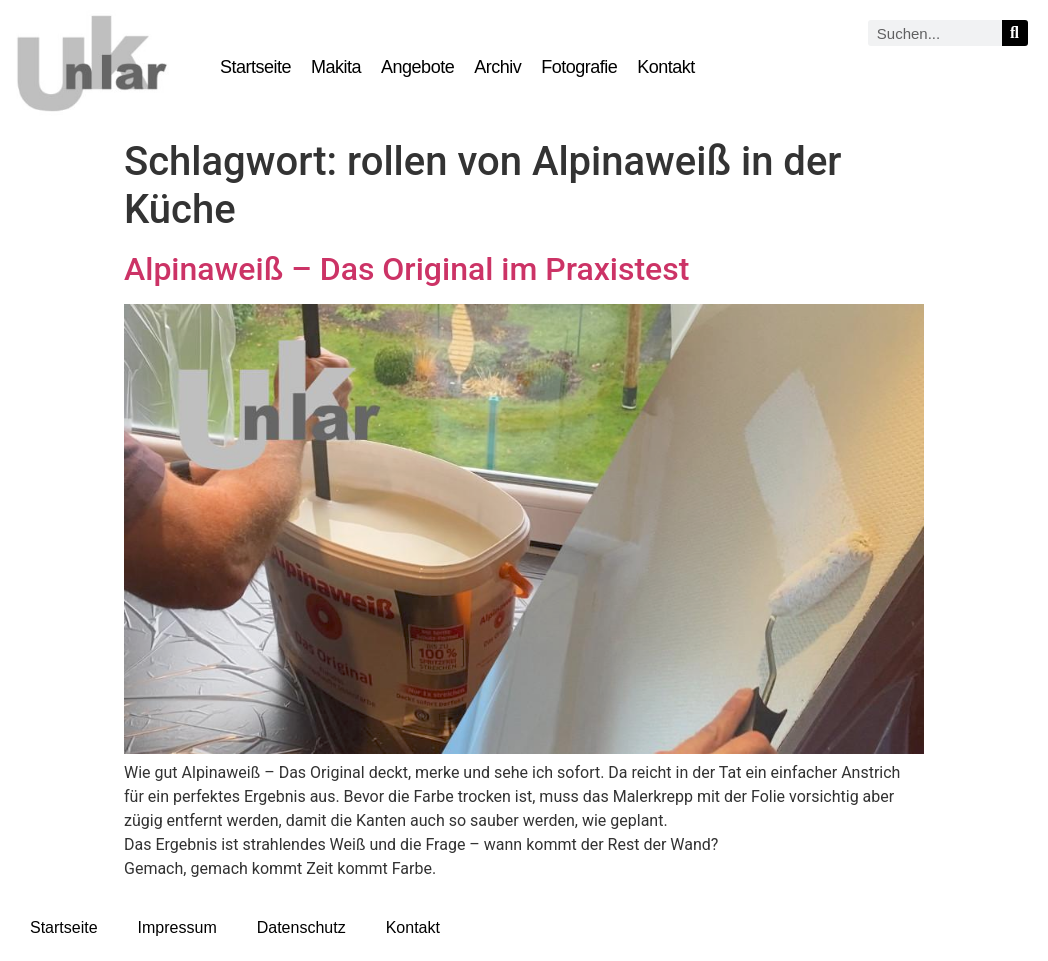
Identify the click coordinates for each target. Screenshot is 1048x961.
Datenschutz (301, 927)
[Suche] (1015, 33)
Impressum (177, 927)
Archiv (497, 67)
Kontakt (666, 67)
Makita (336, 67)
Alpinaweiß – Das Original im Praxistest (406, 269)
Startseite (255, 67)
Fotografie (579, 67)
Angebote (417, 67)
